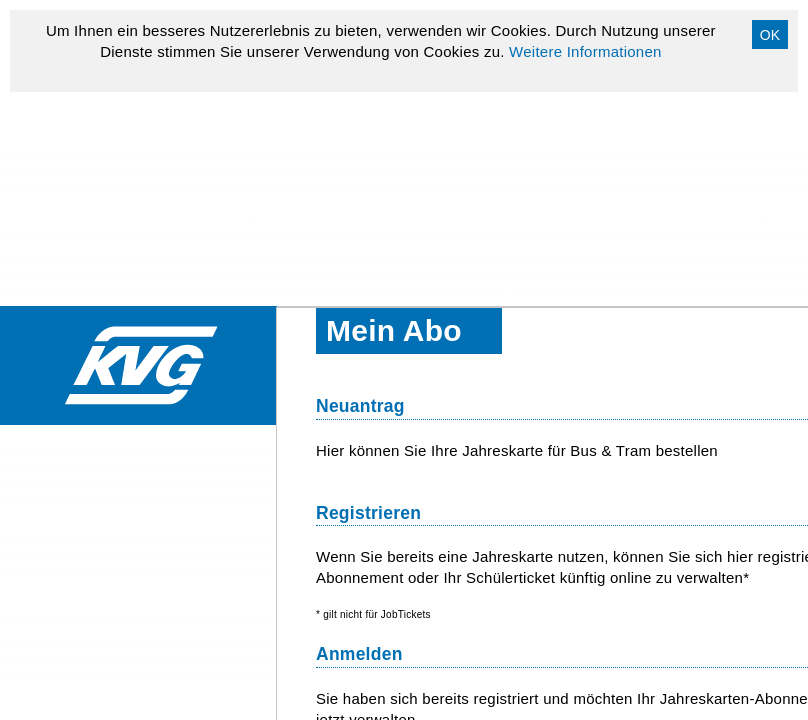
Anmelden (359, 654)
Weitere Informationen (585, 51)
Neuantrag (360, 406)
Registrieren (368, 513)
